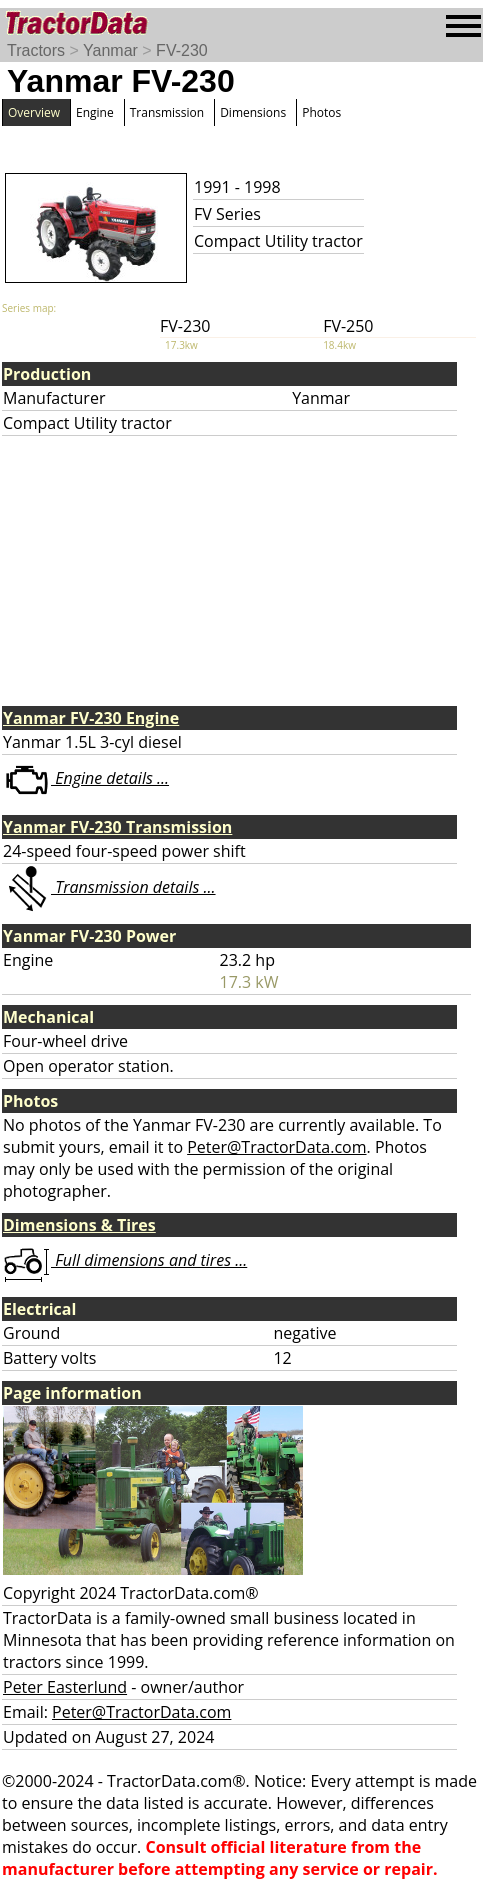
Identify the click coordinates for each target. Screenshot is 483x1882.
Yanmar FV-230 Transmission (117, 827)
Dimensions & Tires (79, 1225)
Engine (95, 112)
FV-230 (182, 50)
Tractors (36, 50)
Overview (34, 112)
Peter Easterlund (65, 1687)
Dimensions (253, 112)
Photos (321, 112)
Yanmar (110, 50)
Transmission (167, 112)
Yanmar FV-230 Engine (91, 718)
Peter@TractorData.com (276, 1147)
